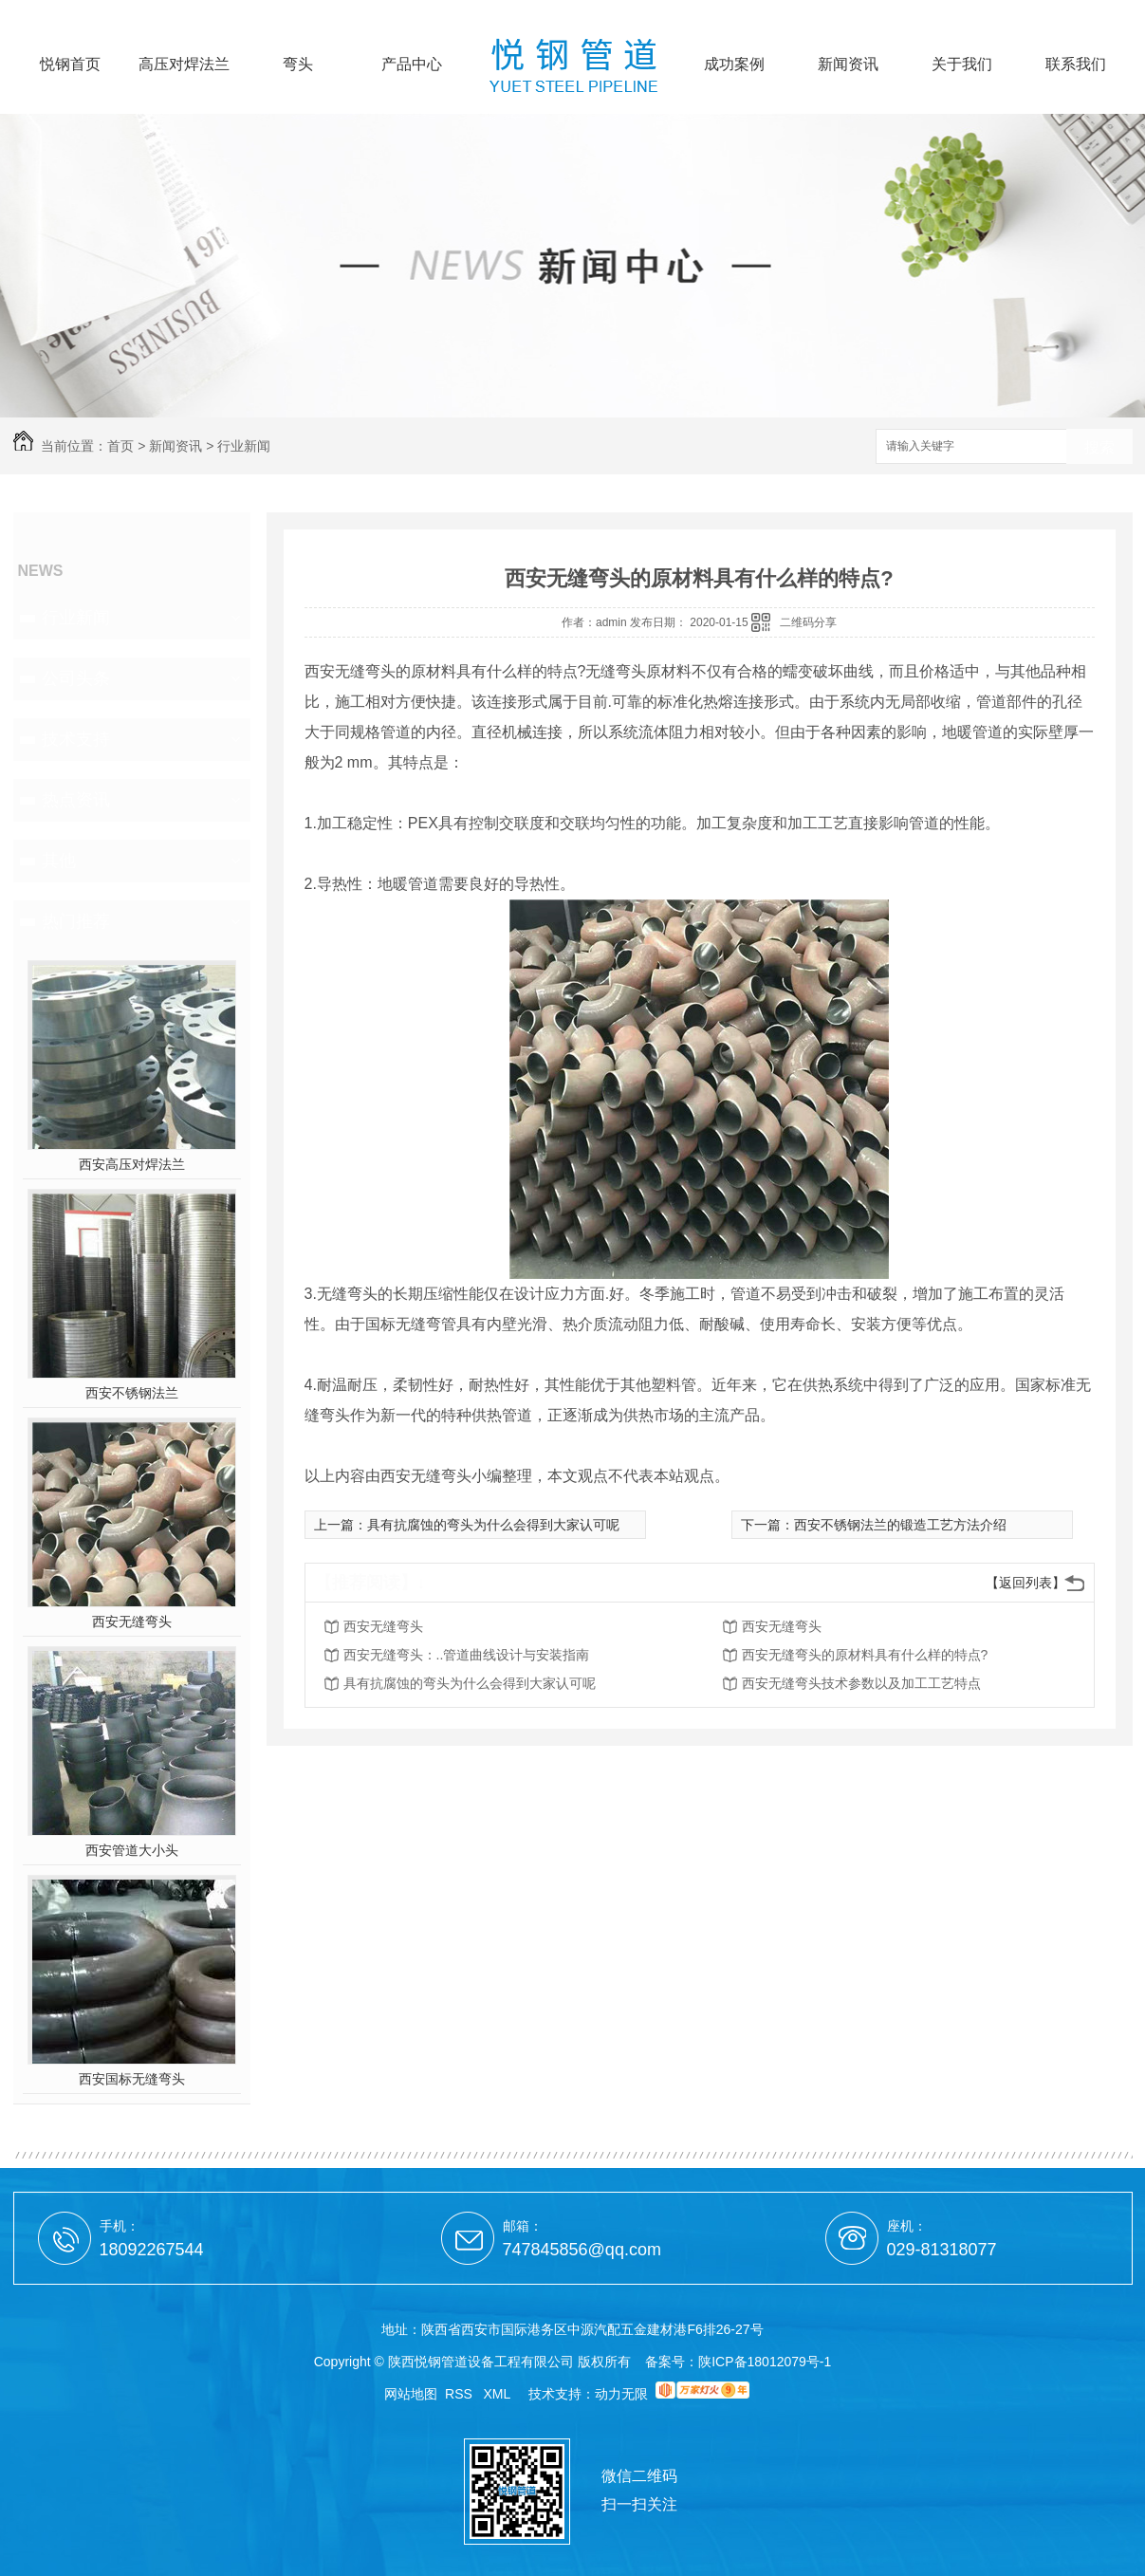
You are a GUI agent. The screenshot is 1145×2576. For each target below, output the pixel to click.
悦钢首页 (70, 64)
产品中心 (411, 64)
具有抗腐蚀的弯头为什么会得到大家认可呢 (493, 1524)
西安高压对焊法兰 (132, 1164)
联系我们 (1075, 64)
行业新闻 (243, 446)
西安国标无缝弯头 (132, 2078)
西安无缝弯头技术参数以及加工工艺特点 (861, 1683)
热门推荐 (76, 921)
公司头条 (76, 678)
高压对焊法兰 (184, 64)
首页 (120, 446)
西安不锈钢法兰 (131, 1392)
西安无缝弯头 (132, 1621)
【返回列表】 (1025, 1582)
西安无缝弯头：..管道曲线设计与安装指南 (466, 1654)
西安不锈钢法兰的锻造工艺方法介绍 (900, 1524)
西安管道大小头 (131, 1850)
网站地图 (410, 2393)
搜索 (1099, 447)
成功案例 (734, 64)
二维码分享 (808, 622)
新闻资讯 (848, 64)
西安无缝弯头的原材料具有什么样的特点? (865, 1654)
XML (499, 2393)
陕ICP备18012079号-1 (764, 2361)
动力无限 (621, 2393)
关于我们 (962, 64)
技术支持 (76, 739)
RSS (460, 2393)
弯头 (298, 64)
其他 (59, 860)
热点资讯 (76, 799)
